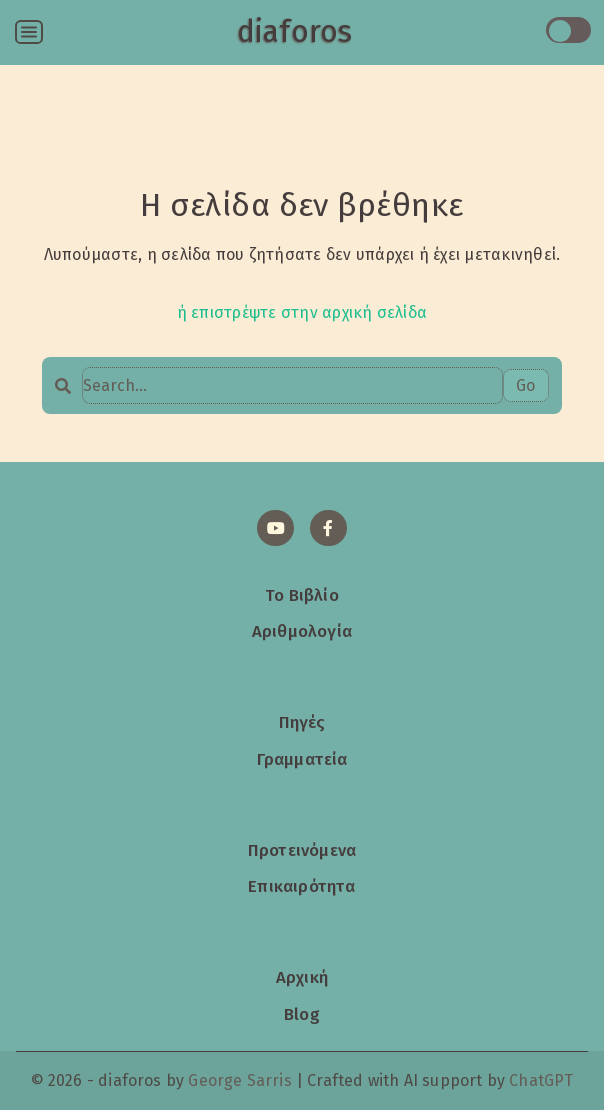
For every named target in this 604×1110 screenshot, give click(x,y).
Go (525, 385)
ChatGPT (541, 1080)
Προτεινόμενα (302, 850)
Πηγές (302, 722)
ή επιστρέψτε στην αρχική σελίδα (302, 312)
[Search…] (292, 385)
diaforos (294, 32)
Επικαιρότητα (301, 886)
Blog (302, 1014)
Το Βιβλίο (302, 595)
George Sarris (239, 1080)
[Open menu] (29, 32)
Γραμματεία (302, 759)
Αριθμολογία (302, 631)
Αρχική (302, 977)
